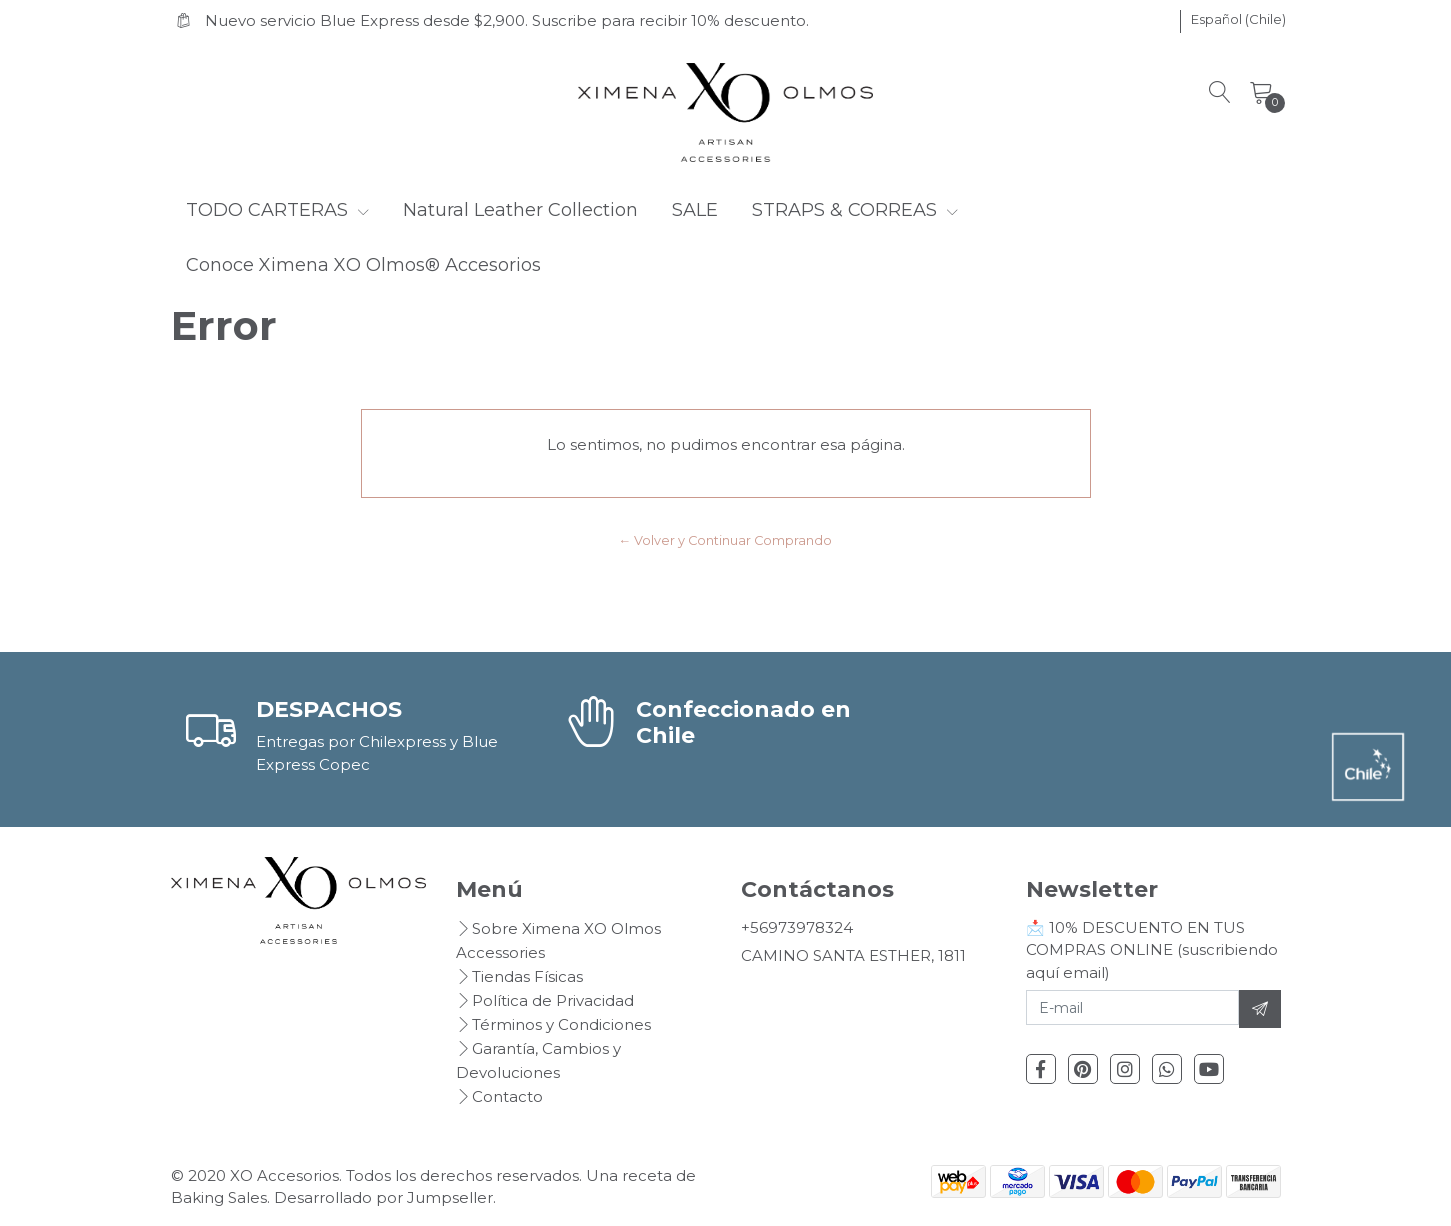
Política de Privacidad (553, 1000)
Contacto (507, 1096)
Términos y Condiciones (561, 1024)
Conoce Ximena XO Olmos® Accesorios (363, 265)
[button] (1238, 20)
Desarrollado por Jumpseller (383, 1197)
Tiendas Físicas (527, 976)
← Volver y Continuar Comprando (726, 540)
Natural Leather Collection (520, 210)
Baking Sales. (222, 1197)
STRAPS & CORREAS (855, 210)
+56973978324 (797, 927)
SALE (695, 210)
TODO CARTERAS (277, 210)
